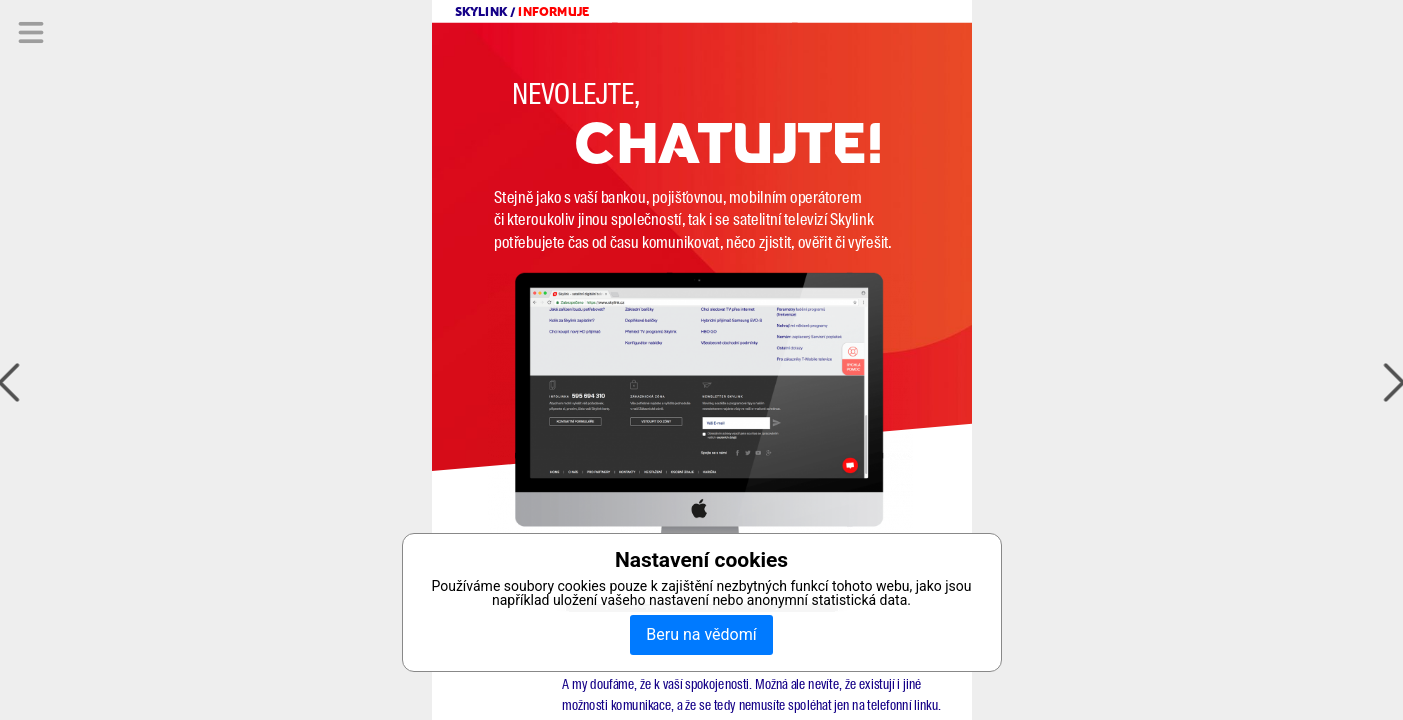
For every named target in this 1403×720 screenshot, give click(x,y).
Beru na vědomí (701, 634)
